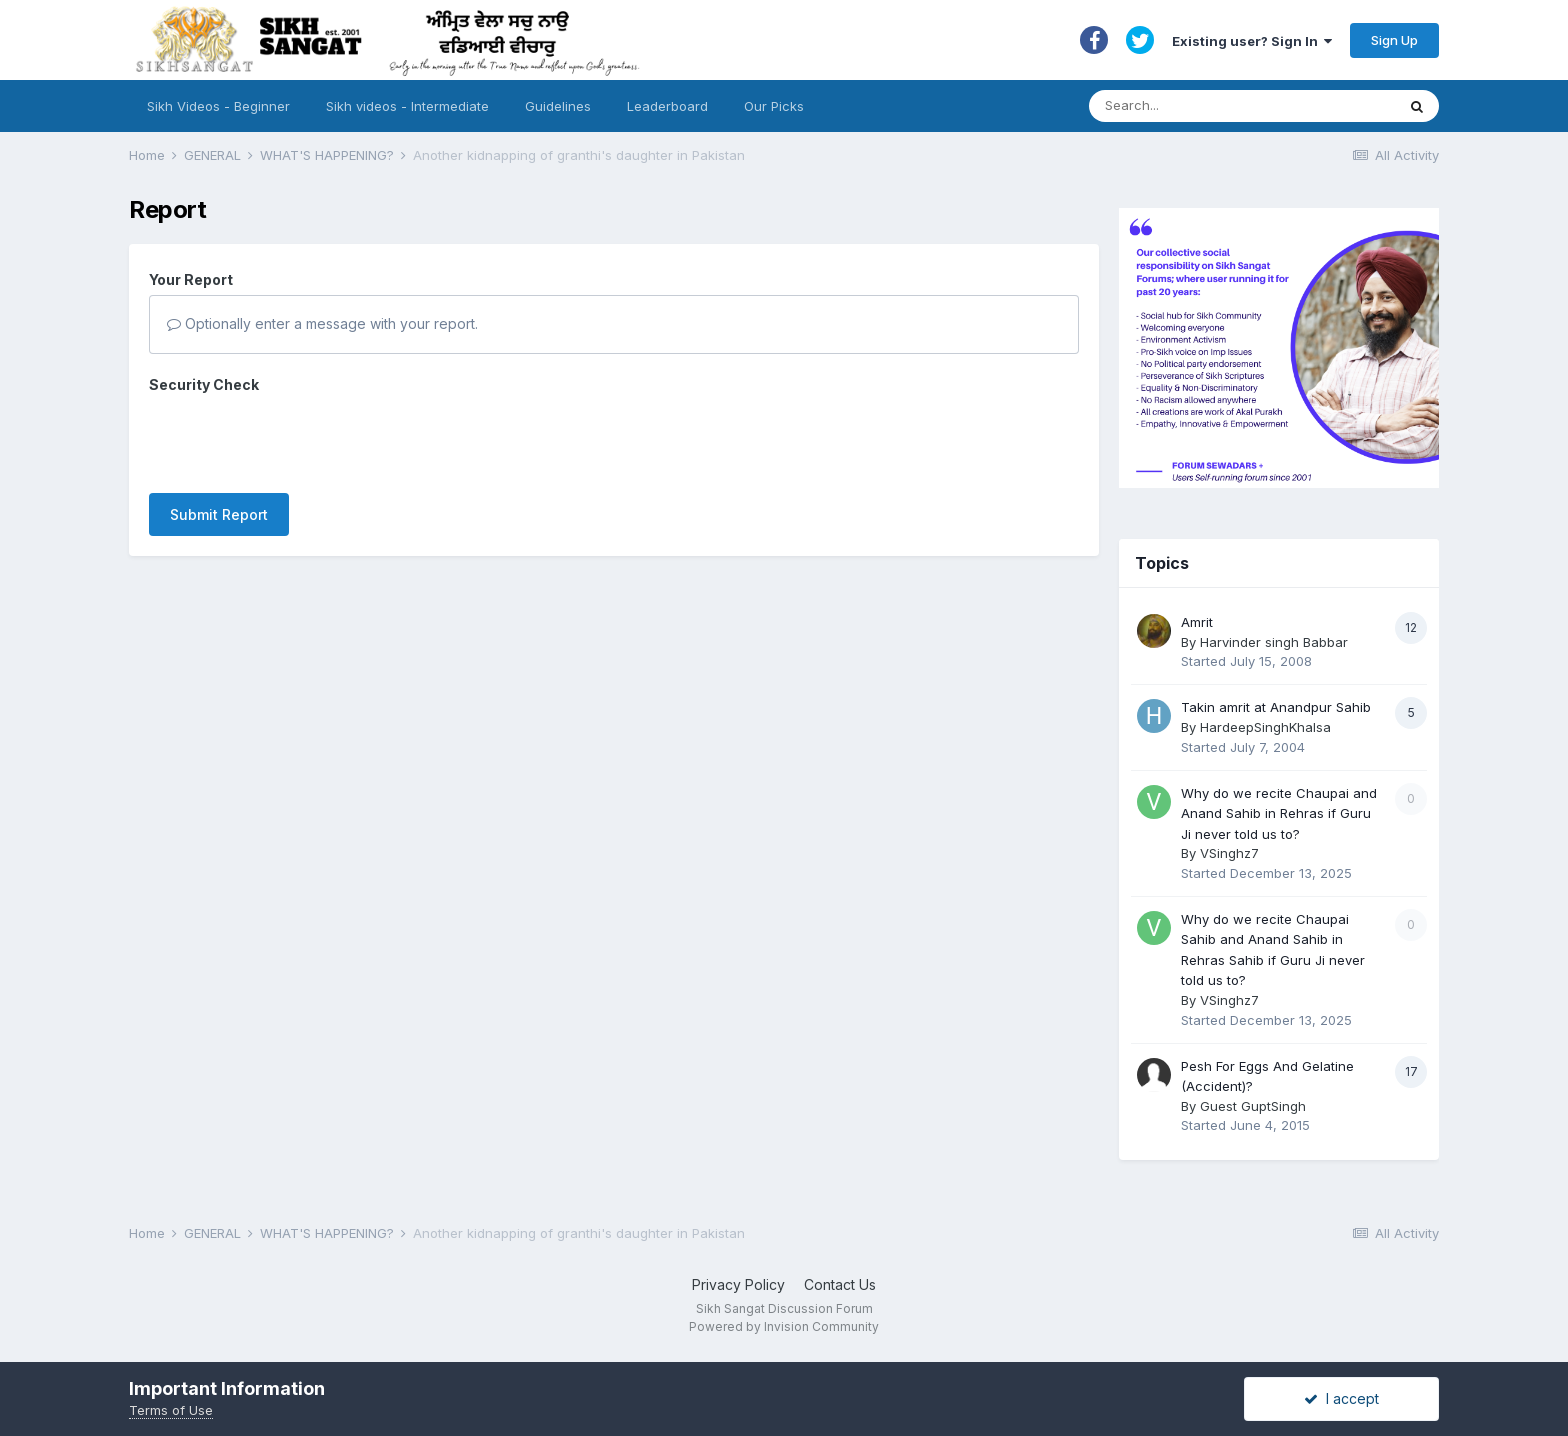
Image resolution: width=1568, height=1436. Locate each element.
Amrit (1197, 622)
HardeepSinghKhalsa (1265, 727)
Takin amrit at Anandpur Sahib (1276, 707)
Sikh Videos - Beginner (218, 106)
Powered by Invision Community (784, 1326)
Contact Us (840, 1284)
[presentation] (301, 439)
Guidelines (558, 106)
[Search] (1222, 106)
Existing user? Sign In (1252, 41)
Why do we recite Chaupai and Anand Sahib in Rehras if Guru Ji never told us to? (1279, 813)
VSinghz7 (1229, 853)
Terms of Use (171, 1410)
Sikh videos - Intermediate (407, 106)
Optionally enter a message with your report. (322, 323)
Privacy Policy (738, 1284)
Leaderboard (667, 106)
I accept (1341, 1398)
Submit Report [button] (219, 514)
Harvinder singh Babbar (1274, 642)
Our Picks (774, 106)
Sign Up (1394, 40)
